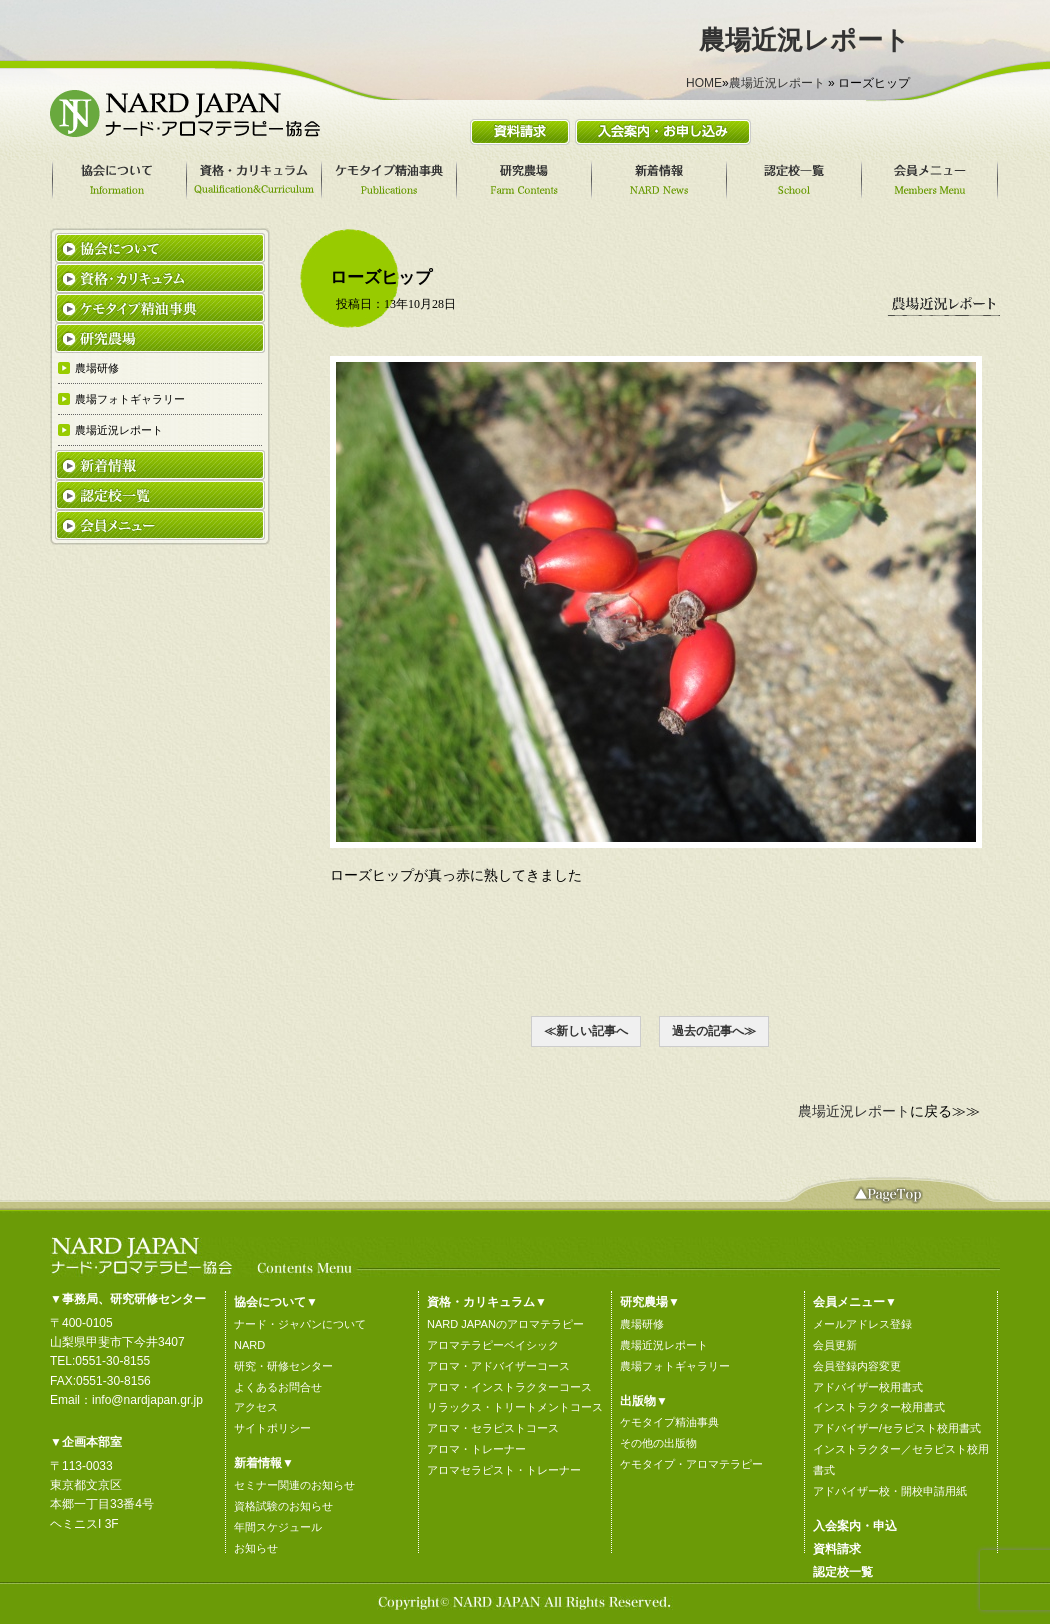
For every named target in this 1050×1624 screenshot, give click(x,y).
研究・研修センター (283, 1366)
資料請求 (837, 1549)
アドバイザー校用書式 (868, 1387)
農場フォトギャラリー (675, 1366)
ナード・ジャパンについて (300, 1324)
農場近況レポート (777, 83)
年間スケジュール (278, 1527)
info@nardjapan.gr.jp (147, 1400)
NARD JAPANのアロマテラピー (505, 1324)
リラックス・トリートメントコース (515, 1407)
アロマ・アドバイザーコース (498, 1366)
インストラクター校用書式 (879, 1407)
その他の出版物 (658, 1443)
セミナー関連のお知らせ (294, 1485)
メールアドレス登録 (862, 1324)
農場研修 (642, 1324)
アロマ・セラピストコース (493, 1428)
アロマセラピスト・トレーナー (504, 1470)
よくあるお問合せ (278, 1387)
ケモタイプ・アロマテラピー (691, 1464)
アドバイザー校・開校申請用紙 (890, 1491)
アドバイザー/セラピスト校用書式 (897, 1428)
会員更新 (835, 1345)
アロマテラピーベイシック (493, 1345)
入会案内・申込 (855, 1526)
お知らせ (256, 1548)
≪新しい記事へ (586, 1031)
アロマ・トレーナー (476, 1449)
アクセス (256, 1407)
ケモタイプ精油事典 (669, 1422)
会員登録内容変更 (857, 1366)
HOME (704, 83)
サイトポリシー (272, 1428)
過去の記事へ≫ (714, 1031)
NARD (249, 1345)
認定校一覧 (843, 1572)
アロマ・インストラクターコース (509, 1387)
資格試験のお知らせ (283, 1506)
